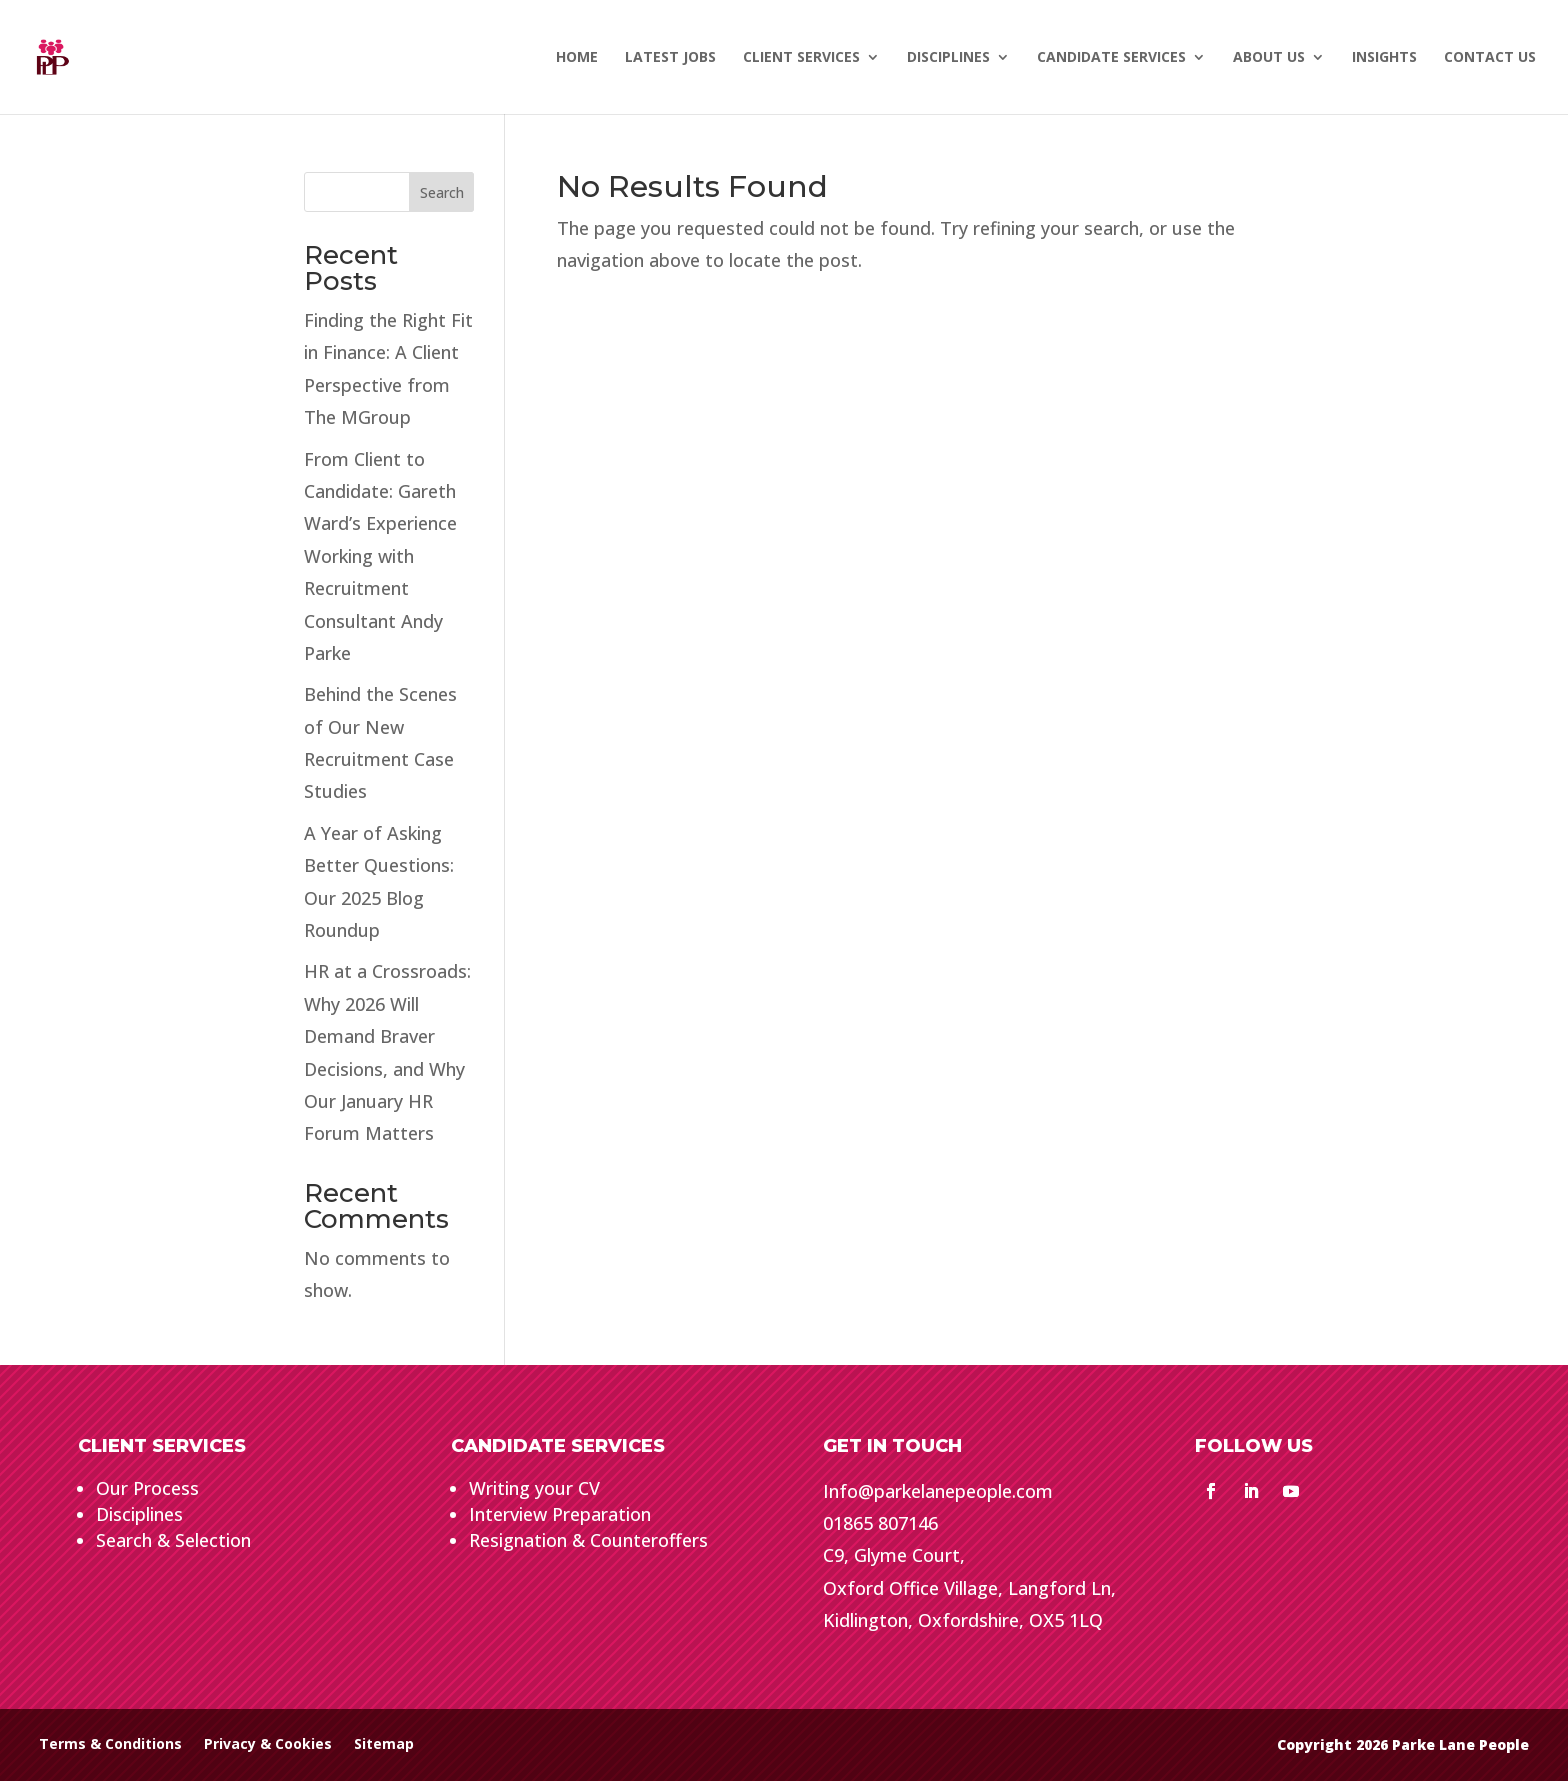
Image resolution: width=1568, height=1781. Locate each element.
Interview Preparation (560, 1514)
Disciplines (139, 1514)
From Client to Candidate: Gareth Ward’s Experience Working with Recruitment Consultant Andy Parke (380, 556)
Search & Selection (173, 1540)
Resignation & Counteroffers (588, 1540)
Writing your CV (534, 1488)
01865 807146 (880, 1523)
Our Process (147, 1488)
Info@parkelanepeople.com (938, 1491)
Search (442, 192)
